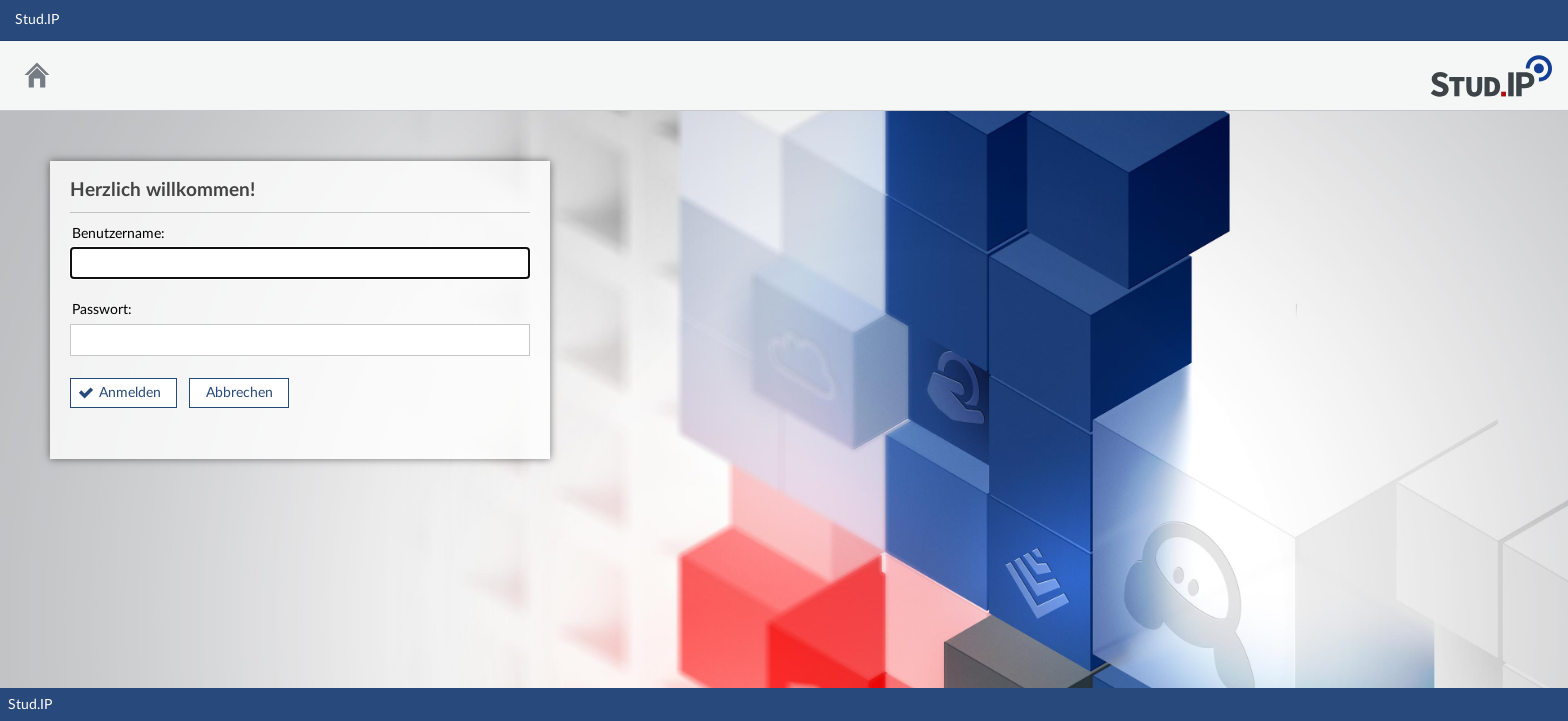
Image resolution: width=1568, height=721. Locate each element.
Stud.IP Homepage (1491, 70)
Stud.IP (30, 705)
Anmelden (130, 393)
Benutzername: (300, 253)
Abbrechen (239, 393)
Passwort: (300, 329)
